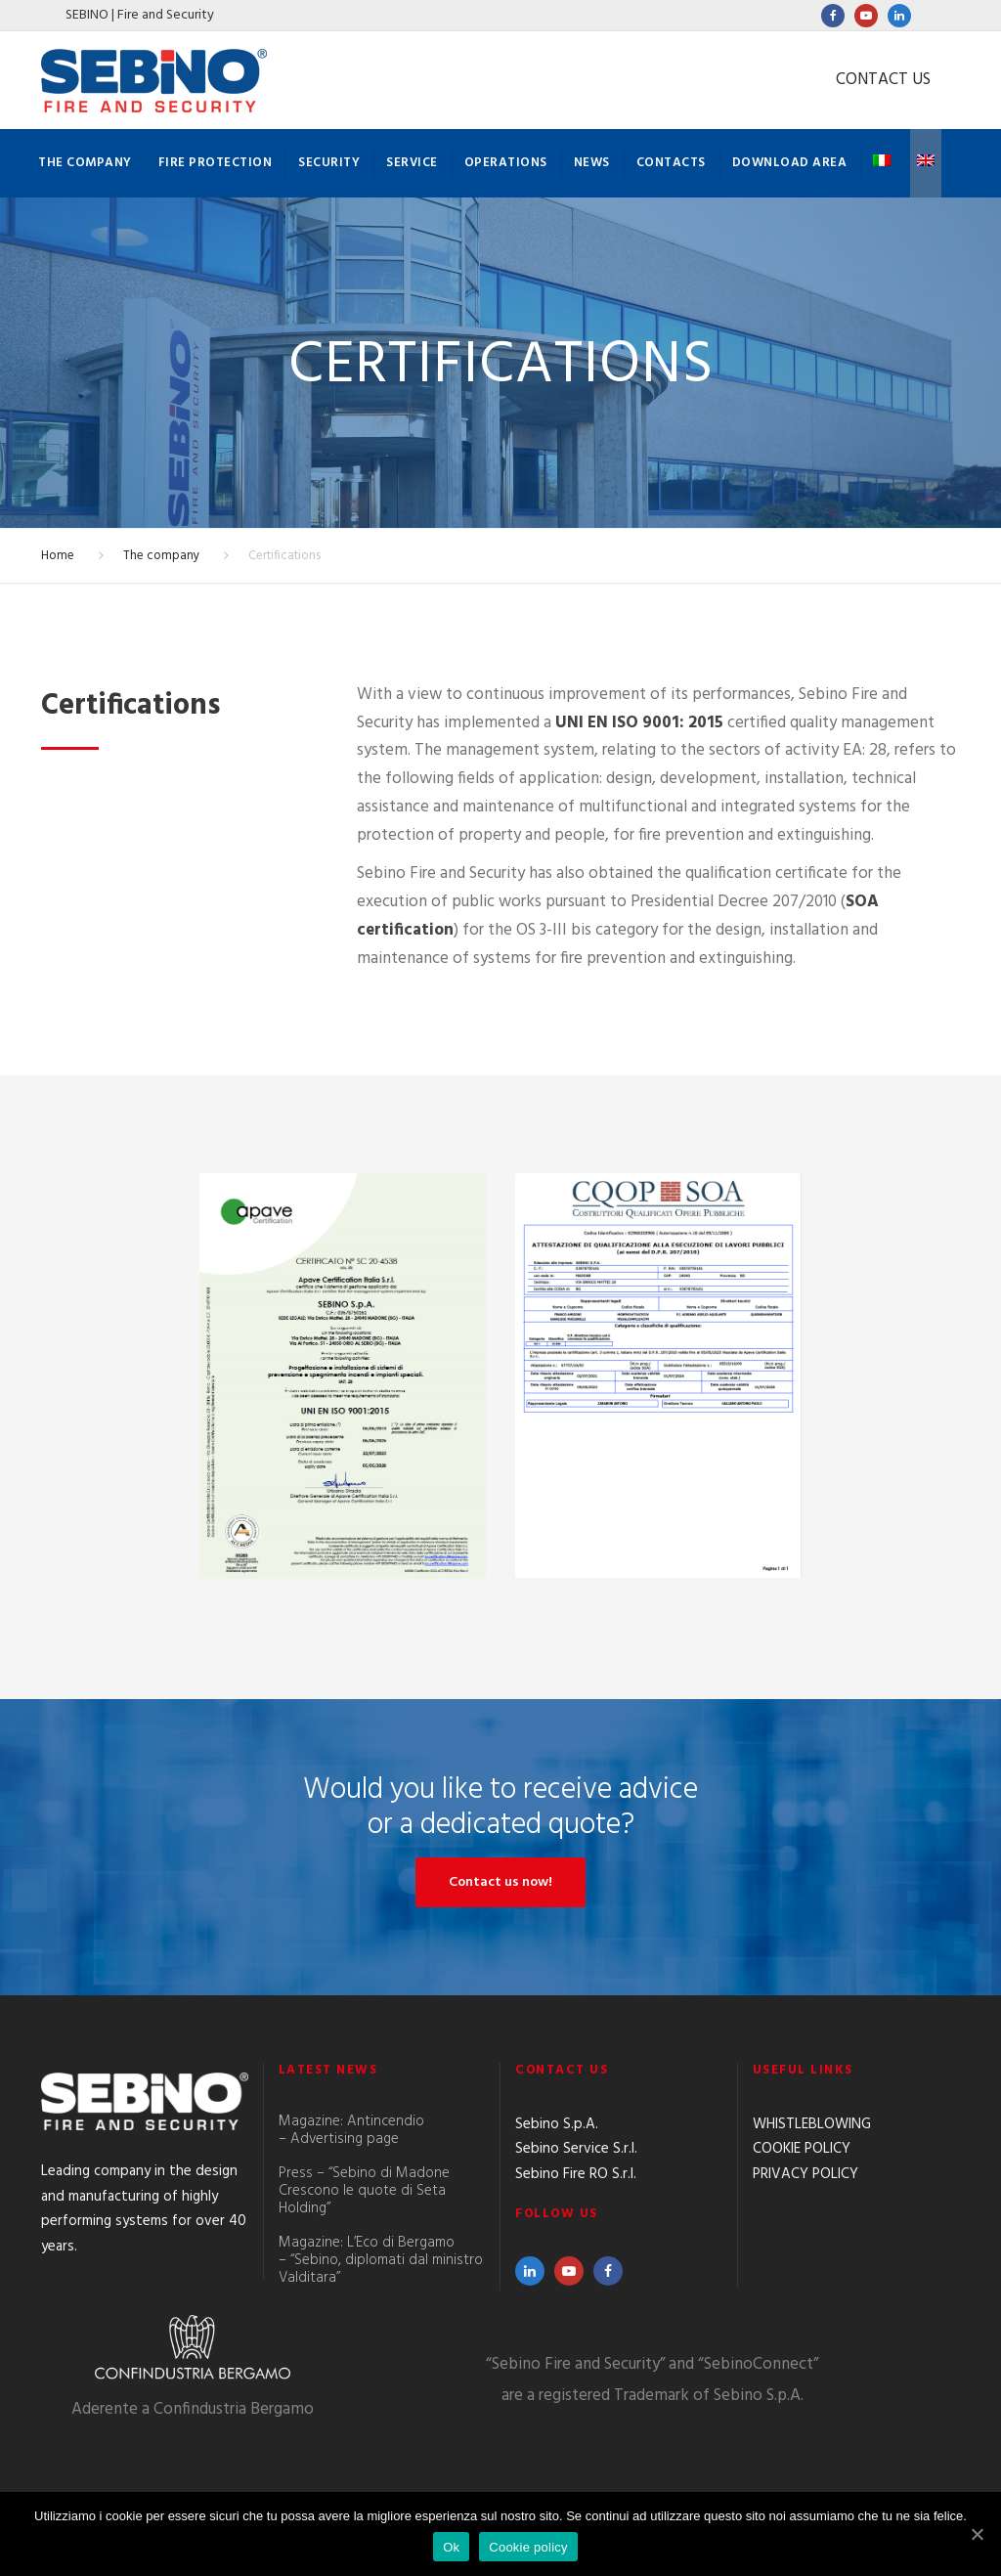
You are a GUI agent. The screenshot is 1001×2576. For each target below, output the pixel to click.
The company (85, 163)
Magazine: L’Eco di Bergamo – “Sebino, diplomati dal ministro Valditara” (381, 2260)
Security (329, 163)
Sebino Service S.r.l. (576, 2149)
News (592, 163)
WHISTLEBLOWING (812, 2124)
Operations (505, 163)
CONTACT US (883, 79)
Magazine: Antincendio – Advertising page (351, 2130)
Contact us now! (500, 1882)
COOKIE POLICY (801, 2149)
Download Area (790, 163)
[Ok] (976, 2534)
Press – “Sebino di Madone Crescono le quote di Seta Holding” (364, 2190)
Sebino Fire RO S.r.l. (575, 2174)
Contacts (671, 163)
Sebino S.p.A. (556, 2124)
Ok (451, 2547)
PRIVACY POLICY (805, 2174)
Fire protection (215, 163)
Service (412, 163)
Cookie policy (528, 2547)
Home (57, 556)
